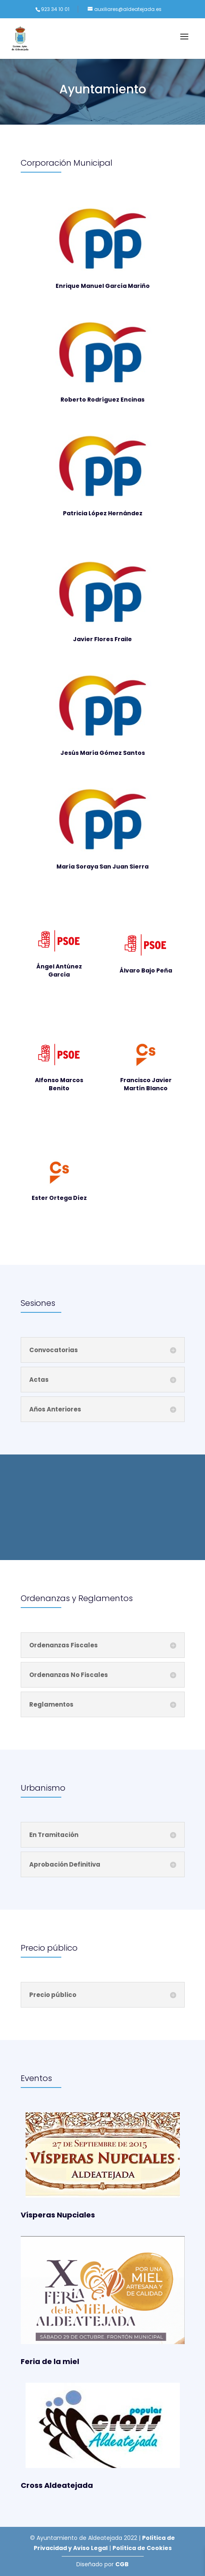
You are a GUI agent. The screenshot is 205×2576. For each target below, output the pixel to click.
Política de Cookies (142, 2548)
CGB (122, 2564)
